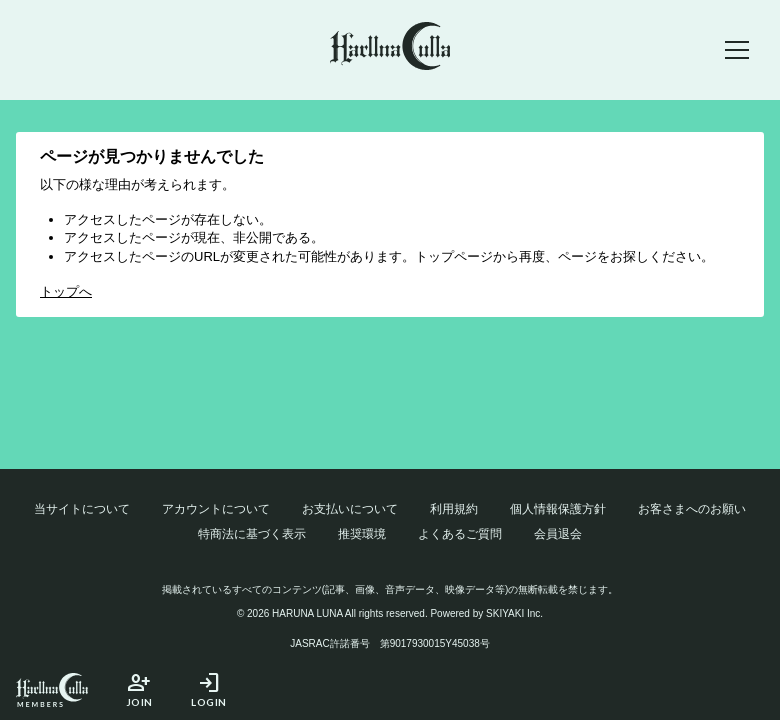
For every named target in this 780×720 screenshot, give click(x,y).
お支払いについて (350, 509)
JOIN (139, 689)
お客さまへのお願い (692, 509)
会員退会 (558, 534)
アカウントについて (216, 509)
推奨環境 (362, 534)
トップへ (66, 291)
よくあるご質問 (460, 534)
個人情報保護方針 (558, 509)
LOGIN (209, 689)
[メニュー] (737, 50)
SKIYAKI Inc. (514, 613)
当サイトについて (82, 509)
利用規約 (454, 509)
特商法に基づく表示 (252, 534)
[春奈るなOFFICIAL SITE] (390, 49)
